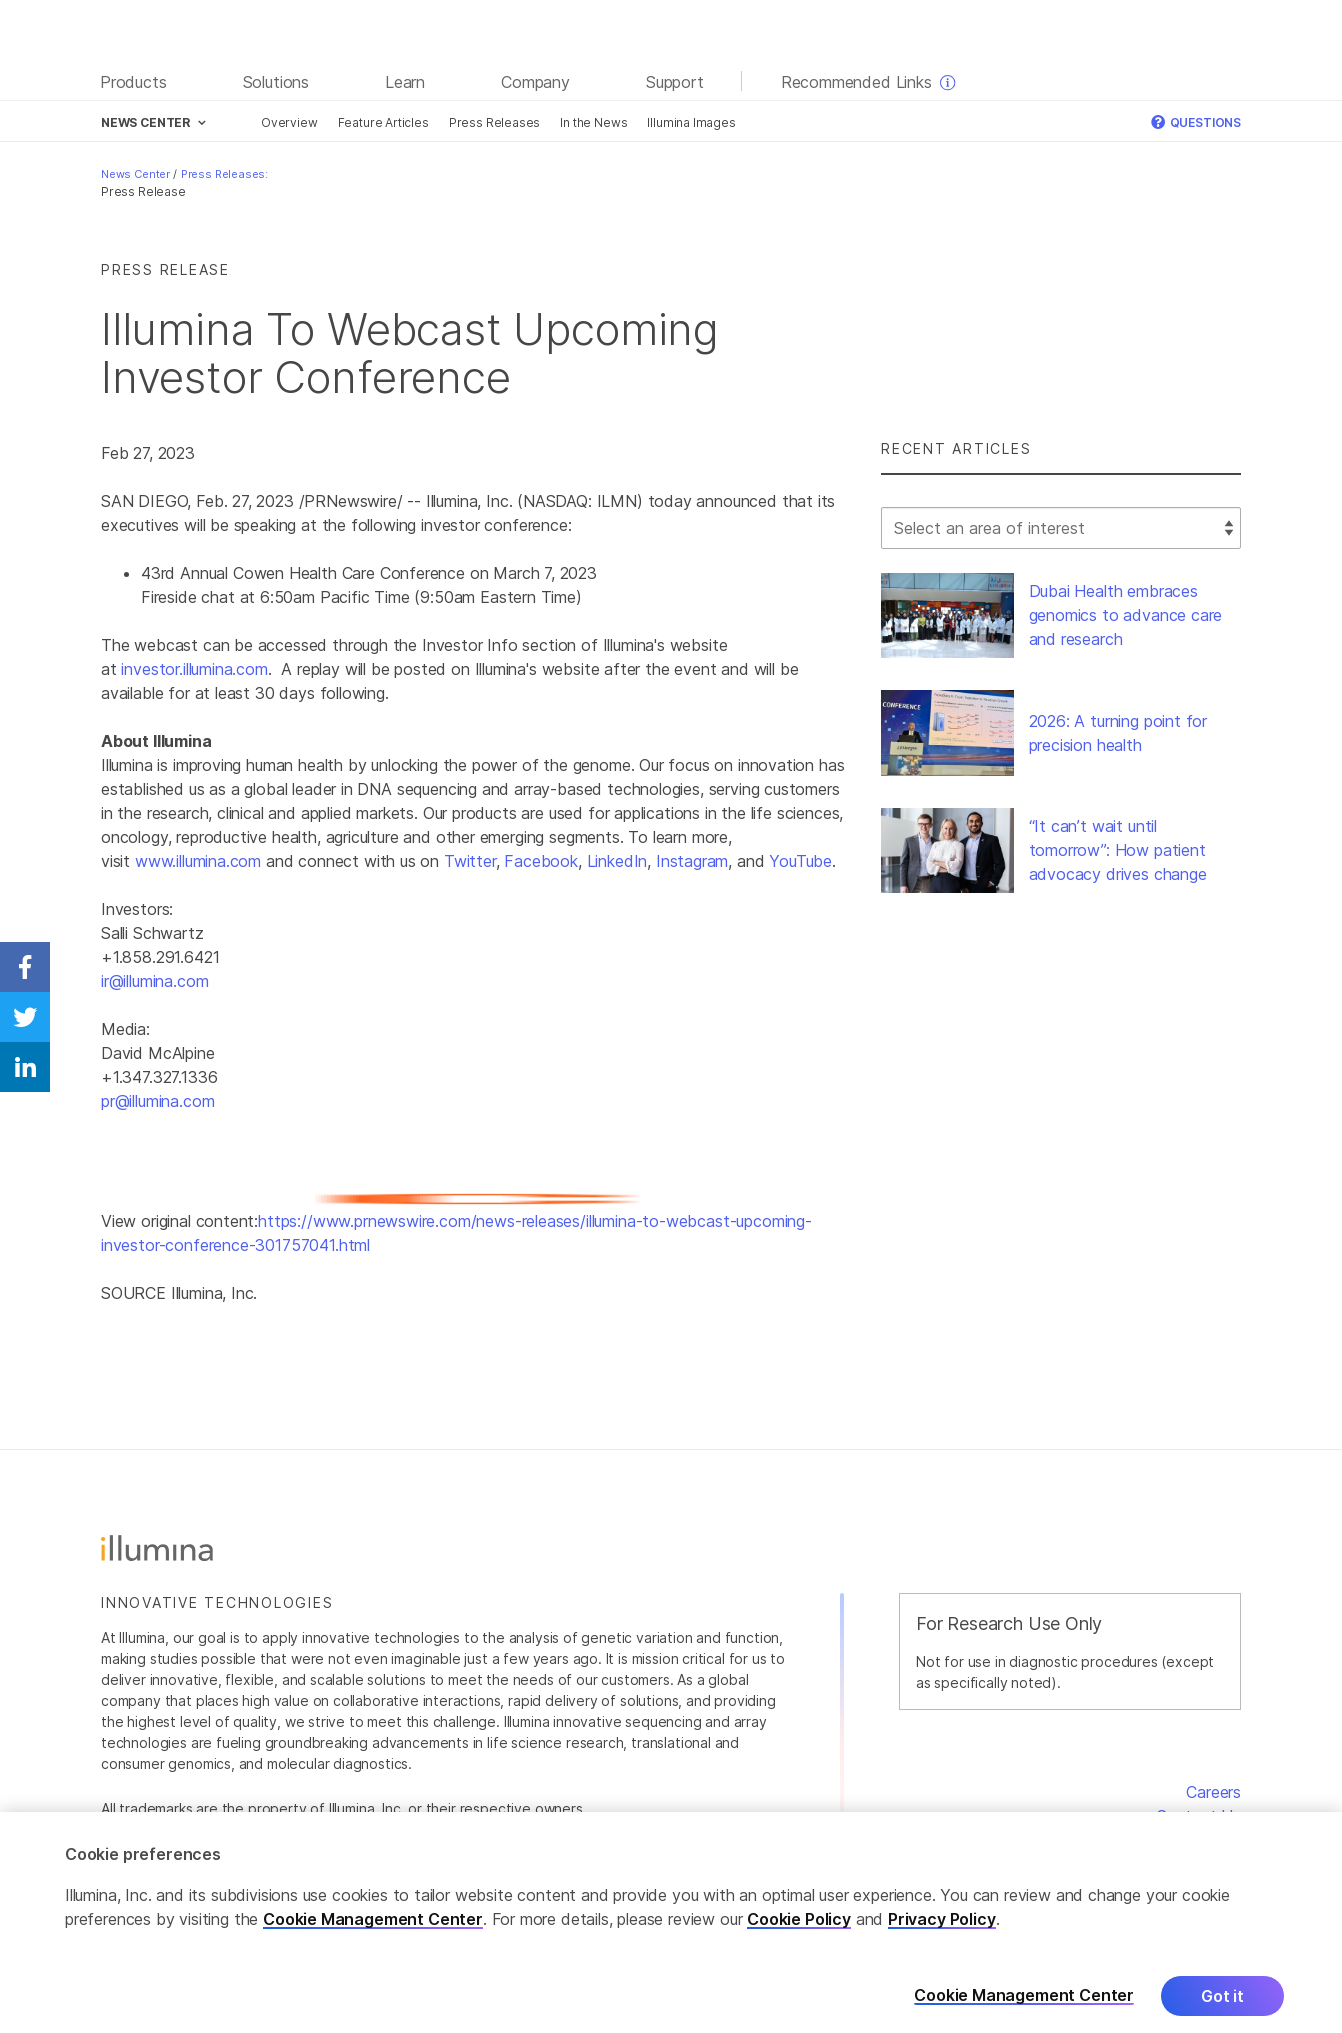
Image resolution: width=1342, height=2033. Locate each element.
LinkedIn (617, 861)
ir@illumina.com (154, 981)
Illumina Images (691, 122)
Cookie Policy (799, 1936)
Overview (289, 122)
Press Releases (495, 122)
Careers (1213, 1792)
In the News (593, 122)
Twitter (470, 861)
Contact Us (1198, 1816)
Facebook (541, 861)
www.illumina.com (198, 861)
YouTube (800, 861)
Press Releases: (224, 174)
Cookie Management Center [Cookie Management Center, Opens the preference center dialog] (1024, 2012)
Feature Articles (383, 122)
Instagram (692, 861)
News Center (135, 174)
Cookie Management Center (373, 1936)
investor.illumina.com (194, 669)
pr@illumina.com (157, 1101)
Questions (1196, 122)
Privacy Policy (942, 1936)
